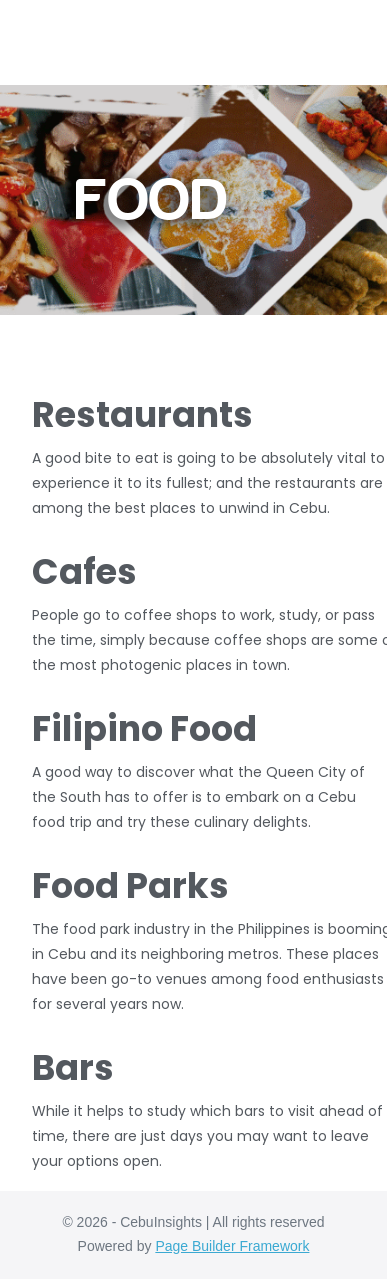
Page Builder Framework (232, 1246)
